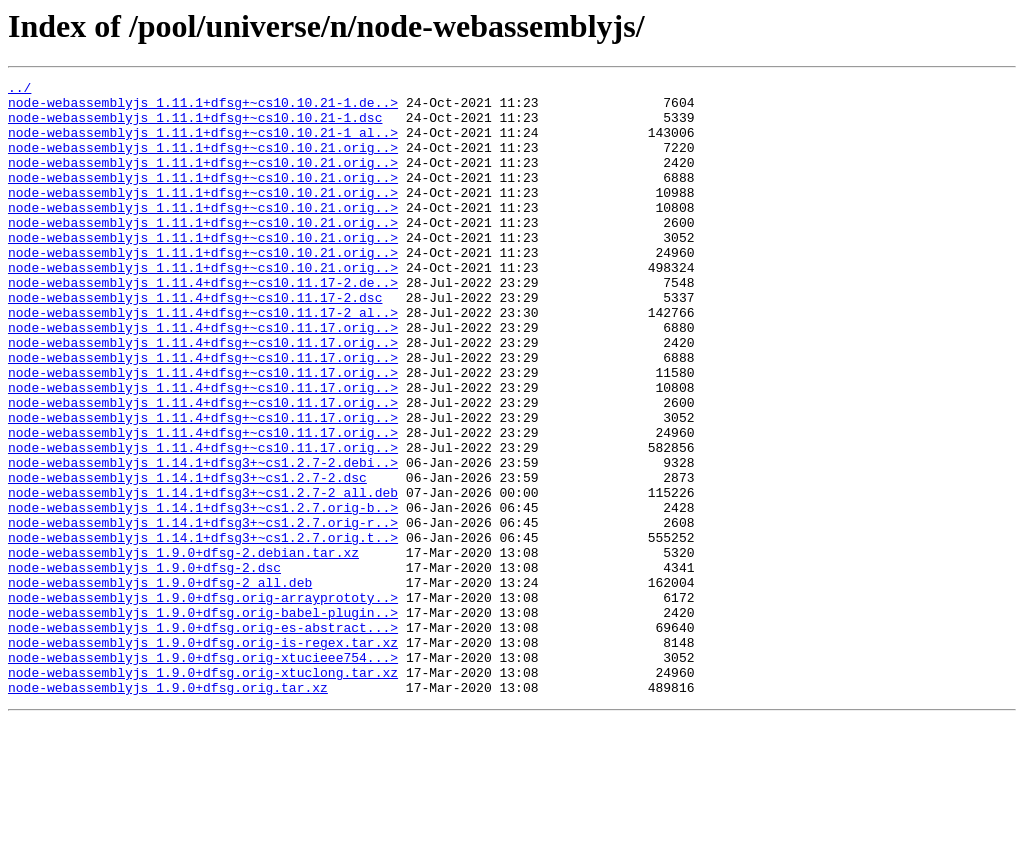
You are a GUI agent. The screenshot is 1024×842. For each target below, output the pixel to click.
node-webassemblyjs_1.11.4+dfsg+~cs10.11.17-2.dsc (195, 342)
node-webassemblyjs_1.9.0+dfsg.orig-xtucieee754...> (203, 774)
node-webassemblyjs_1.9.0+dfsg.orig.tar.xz (168, 810)
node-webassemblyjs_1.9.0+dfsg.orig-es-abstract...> (203, 738)
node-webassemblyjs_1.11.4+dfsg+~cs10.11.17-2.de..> (203, 324)
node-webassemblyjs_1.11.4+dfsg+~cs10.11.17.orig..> (203, 378)
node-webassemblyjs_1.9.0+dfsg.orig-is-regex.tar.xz (203, 756)
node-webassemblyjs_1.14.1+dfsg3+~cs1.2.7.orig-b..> (203, 594)
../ (19, 90)
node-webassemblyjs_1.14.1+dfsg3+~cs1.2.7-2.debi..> (203, 540)
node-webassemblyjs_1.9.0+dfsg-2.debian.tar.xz (183, 648)
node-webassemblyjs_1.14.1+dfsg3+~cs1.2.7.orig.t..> (203, 630)
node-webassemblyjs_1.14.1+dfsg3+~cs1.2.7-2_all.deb (203, 576)
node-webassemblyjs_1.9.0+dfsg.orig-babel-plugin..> (203, 720)
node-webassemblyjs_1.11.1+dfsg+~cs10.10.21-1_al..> (203, 144)
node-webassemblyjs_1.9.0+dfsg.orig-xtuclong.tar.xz (203, 792)
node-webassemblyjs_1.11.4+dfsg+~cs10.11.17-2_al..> (203, 360)
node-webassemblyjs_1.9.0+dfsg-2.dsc (144, 666)
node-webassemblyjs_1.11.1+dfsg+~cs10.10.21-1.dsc (195, 126)
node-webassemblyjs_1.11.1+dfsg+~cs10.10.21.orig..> (203, 162)
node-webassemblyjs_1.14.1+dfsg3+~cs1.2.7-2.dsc (187, 558)
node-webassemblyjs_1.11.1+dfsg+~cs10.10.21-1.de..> (203, 108)
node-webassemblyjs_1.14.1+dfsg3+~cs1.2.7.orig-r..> (203, 612)
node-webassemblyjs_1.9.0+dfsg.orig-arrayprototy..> (203, 702)
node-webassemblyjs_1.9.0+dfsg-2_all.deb (160, 684)
